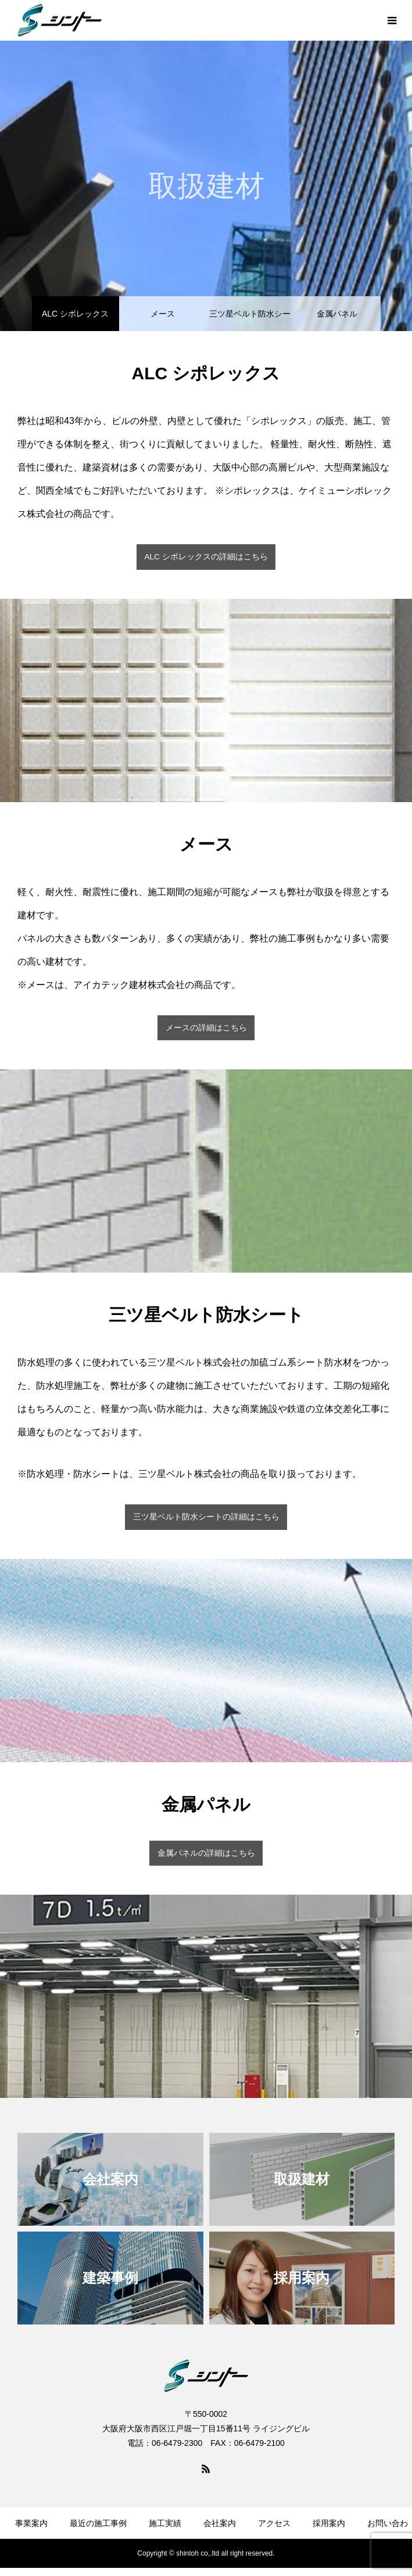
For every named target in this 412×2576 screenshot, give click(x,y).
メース (163, 313)
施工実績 (165, 2523)
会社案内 (219, 2523)
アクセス (274, 2523)
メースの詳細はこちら (206, 1027)
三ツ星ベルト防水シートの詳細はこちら (206, 1516)
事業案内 (31, 2523)
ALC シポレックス (75, 313)
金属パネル (337, 313)
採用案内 (329, 2523)
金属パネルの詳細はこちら (206, 1853)
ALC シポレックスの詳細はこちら (205, 556)
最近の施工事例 (98, 2523)
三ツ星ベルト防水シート (250, 320)
